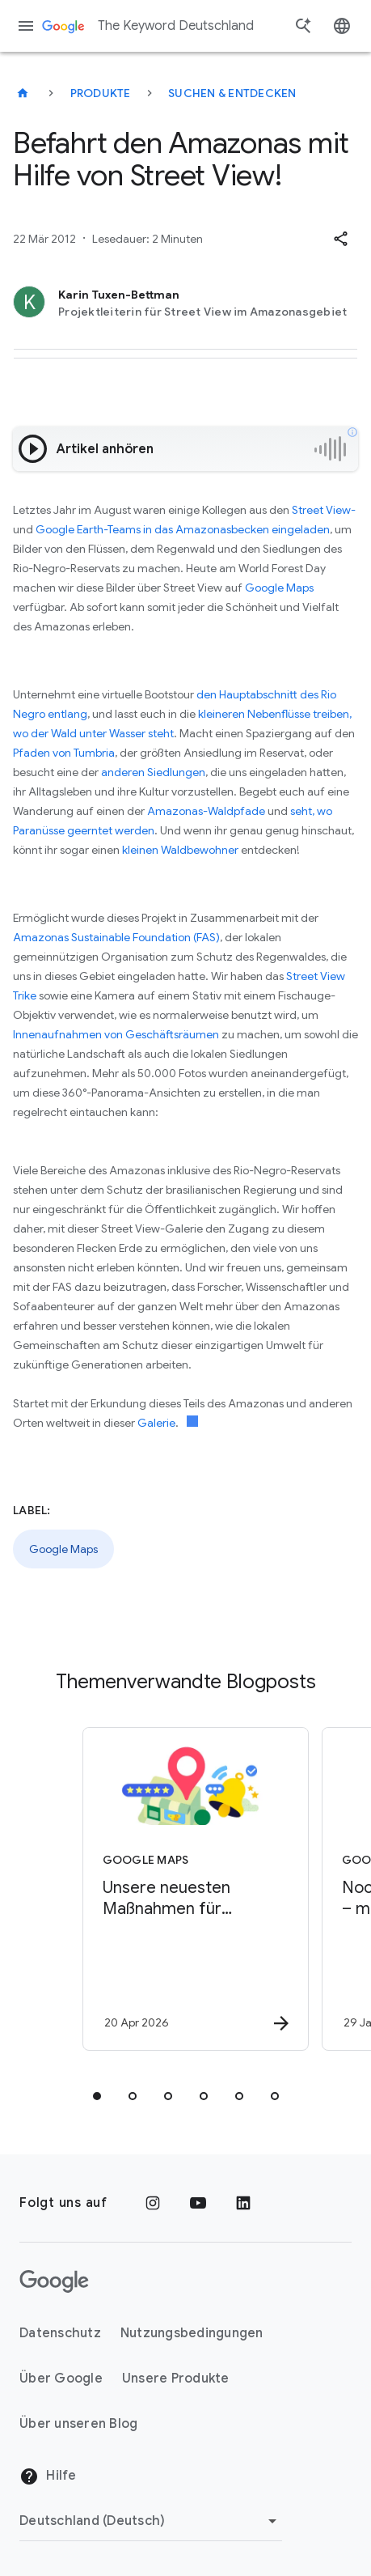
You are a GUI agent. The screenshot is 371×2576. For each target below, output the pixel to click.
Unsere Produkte (176, 2378)
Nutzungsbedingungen (191, 2333)
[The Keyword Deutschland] (22, 93)
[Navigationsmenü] (26, 26)
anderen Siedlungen (153, 772)
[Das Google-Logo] (54, 2281)
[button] (340, 239)
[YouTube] (198, 2202)
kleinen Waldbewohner (180, 849)
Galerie (156, 1422)
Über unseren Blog (78, 2424)
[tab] (97, 2096)
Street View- (324, 510)
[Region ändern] (150, 2521)
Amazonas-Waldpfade (206, 811)
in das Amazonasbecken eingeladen (236, 529)
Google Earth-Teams (88, 529)
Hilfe (48, 2476)
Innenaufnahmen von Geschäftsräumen (116, 1034)
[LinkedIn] (243, 2202)
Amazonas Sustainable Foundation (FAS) (116, 937)
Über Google (61, 2378)
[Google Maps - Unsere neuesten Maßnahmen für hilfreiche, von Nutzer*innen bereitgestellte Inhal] (194, 1889)
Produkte (100, 93)
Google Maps (279, 587)
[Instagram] (152, 2202)
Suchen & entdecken (232, 93)
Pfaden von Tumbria (64, 752)
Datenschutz (60, 2333)
